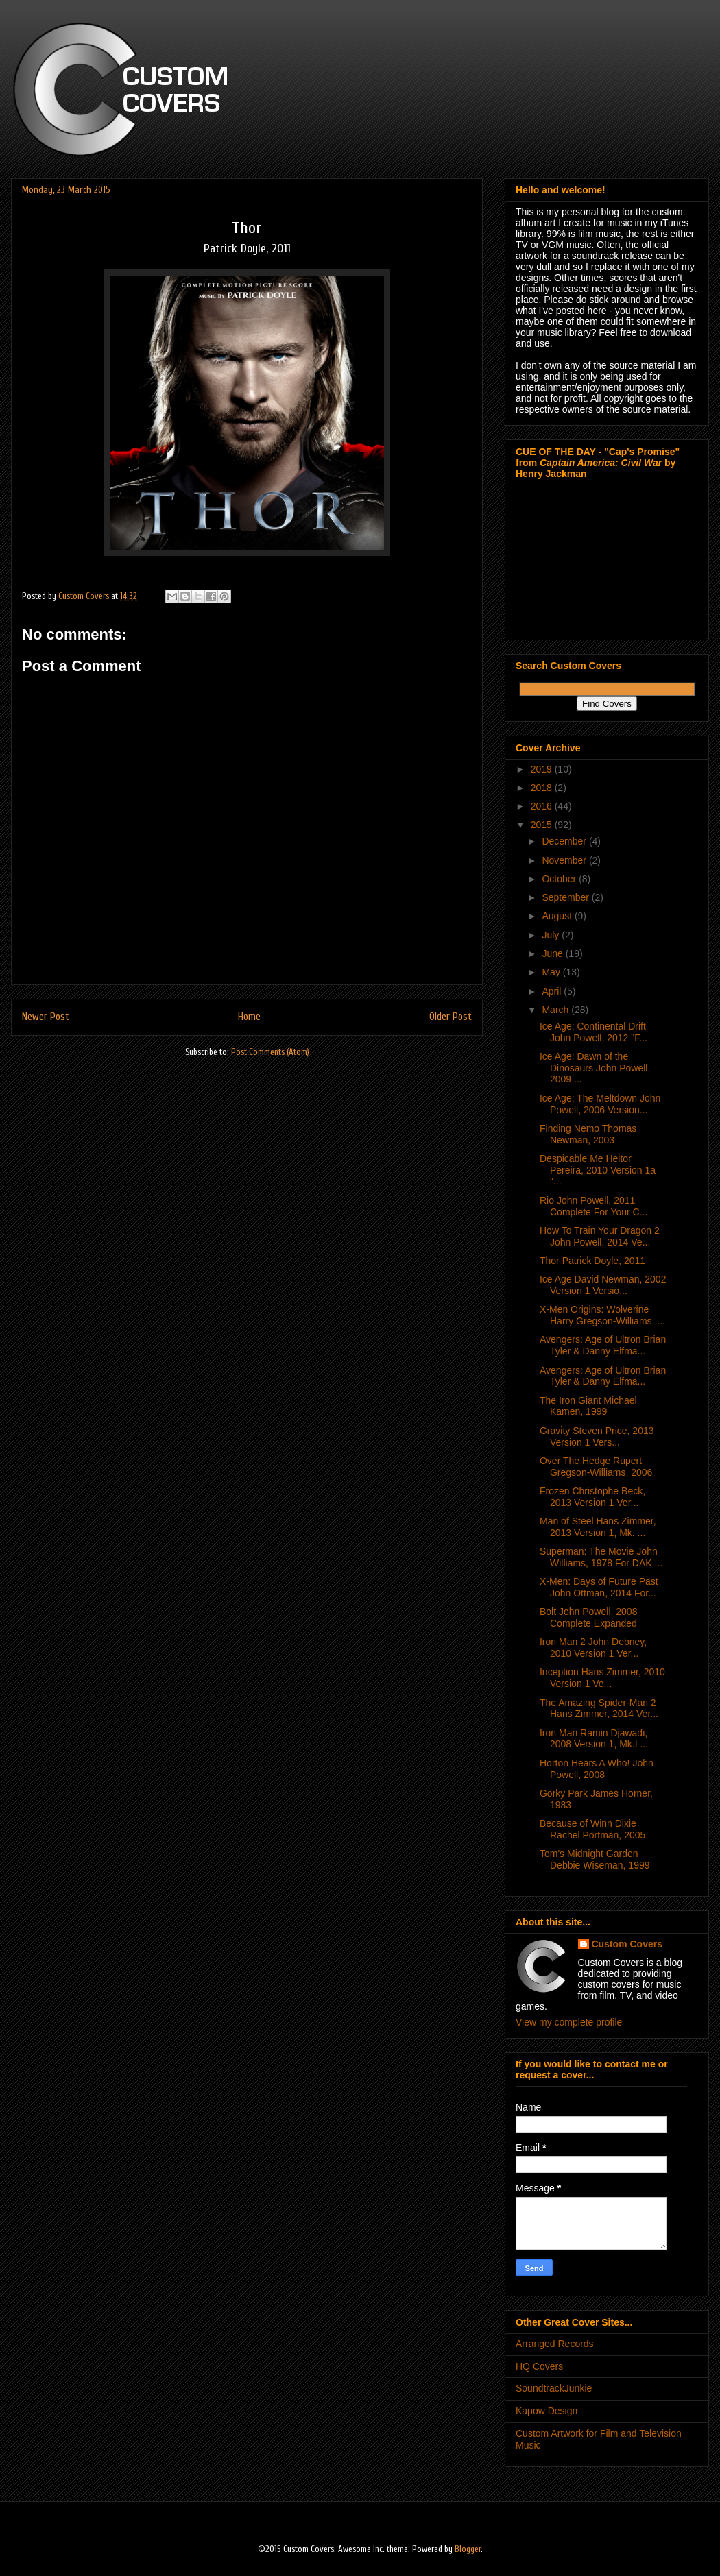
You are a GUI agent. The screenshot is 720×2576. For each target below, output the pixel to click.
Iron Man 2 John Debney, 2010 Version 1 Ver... (593, 1647)
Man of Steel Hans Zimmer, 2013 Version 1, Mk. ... (598, 1527)
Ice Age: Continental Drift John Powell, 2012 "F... (593, 1032)
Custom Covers (627, 1944)
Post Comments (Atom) (270, 1052)
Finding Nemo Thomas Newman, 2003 (588, 1134)
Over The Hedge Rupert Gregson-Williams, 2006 (596, 1466)
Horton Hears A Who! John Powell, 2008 (596, 1769)
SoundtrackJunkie (554, 2388)
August (558, 915)
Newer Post (45, 1016)
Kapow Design (546, 2410)
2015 (543, 824)
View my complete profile (569, 2022)
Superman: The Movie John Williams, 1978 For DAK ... (601, 1557)
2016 (543, 806)
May (552, 972)
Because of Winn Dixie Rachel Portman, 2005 (592, 1829)
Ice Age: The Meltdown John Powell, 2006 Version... (600, 1104)
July (552, 934)
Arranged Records (555, 2343)
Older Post (450, 1016)
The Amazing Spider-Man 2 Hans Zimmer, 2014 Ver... (599, 1708)
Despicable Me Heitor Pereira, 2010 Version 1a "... (598, 1170)
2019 (543, 769)
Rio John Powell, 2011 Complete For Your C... (593, 1206)
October (560, 878)
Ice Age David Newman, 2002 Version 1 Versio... (603, 1285)
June (553, 953)
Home (249, 1016)
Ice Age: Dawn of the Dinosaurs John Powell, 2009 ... (595, 1068)
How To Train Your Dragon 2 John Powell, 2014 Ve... (600, 1236)
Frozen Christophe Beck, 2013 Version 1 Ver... (592, 1496)
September (566, 897)
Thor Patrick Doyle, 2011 (592, 1260)
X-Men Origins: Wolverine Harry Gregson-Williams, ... (602, 1315)
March (556, 1009)
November (565, 860)
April (553, 991)
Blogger (468, 2549)
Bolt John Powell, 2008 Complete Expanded (588, 1617)
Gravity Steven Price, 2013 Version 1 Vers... (597, 1436)
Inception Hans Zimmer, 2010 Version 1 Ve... (602, 1677)
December (565, 841)
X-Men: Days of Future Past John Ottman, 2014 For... (599, 1587)
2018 (543, 787)
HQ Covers (539, 2366)
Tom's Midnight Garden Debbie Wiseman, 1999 (595, 1859)
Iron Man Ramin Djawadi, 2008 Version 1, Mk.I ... (594, 1738)
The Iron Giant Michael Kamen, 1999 (588, 1406)
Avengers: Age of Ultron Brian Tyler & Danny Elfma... (603, 1345)
